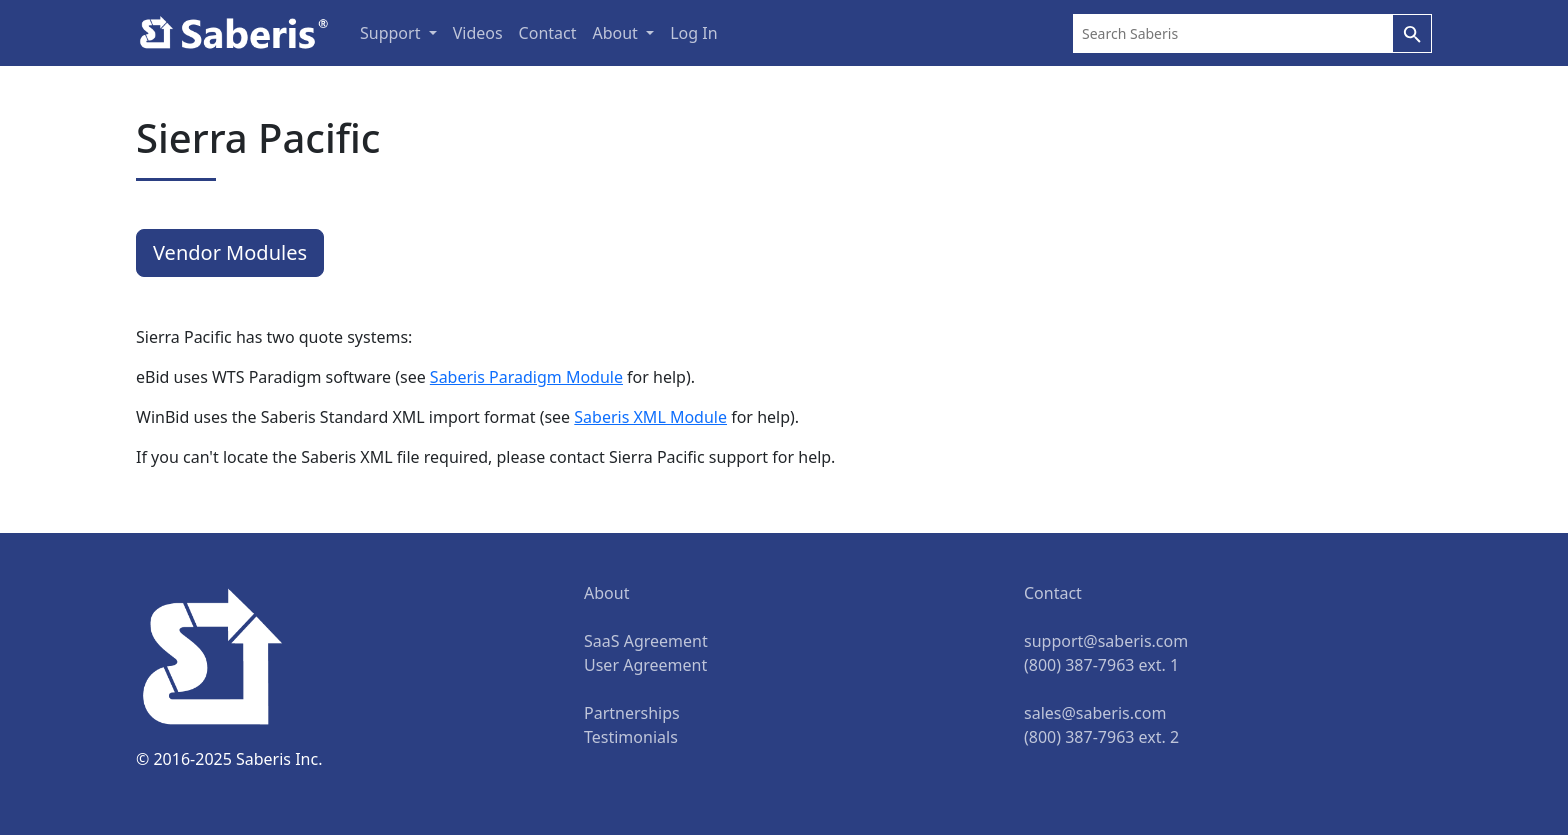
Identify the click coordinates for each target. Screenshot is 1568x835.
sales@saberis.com (1095, 713)
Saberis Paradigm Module (526, 377)
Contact (548, 33)
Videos (478, 33)
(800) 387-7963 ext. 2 (1101, 737)
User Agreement (645, 665)
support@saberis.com (1106, 641)
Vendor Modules (230, 252)
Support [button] (392, 33)
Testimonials (631, 737)
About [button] (617, 33)
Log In (693, 33)
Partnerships (632, 713)
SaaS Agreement (646, 641)
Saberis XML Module (650, 417)
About (606, 593)
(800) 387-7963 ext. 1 (1101, 665)
